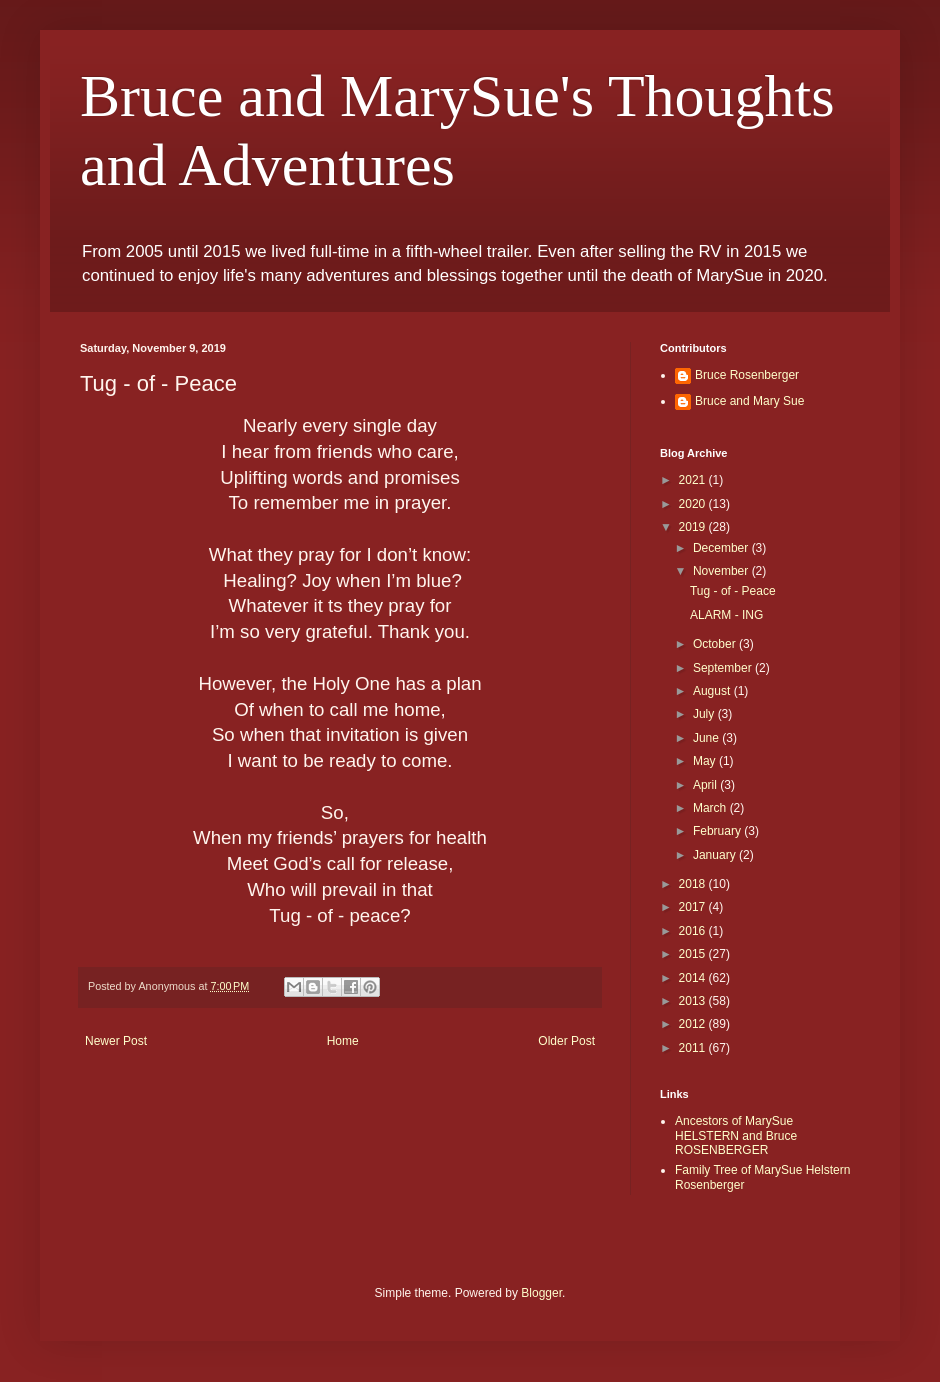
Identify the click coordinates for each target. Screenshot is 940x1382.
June (707, 738)
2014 (694, 978)
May (706, 761)
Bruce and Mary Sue (749, 401)
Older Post (566, 1041)
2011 (694, 1048)
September (724, 668)
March (711, 808)
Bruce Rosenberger (747, 375)
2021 (694, 480)
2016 (694, 931)
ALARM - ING (726, 615)
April (706, 785)
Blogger (541, 1293)
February (718, 831)
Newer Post (116, 1041)
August (713, 691)
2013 (694, 1001)
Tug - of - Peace (733, 591)
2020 (694, 504)
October (716, 644)
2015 (694, 954)
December (722, 548)
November (722, 571)
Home (343, 1041)
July (705, 714)
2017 (694, 907)
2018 (694, 884)
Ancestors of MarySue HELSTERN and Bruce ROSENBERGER (736, 1135)
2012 (694, 1024)
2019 (694, 527)
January (716, 855)
